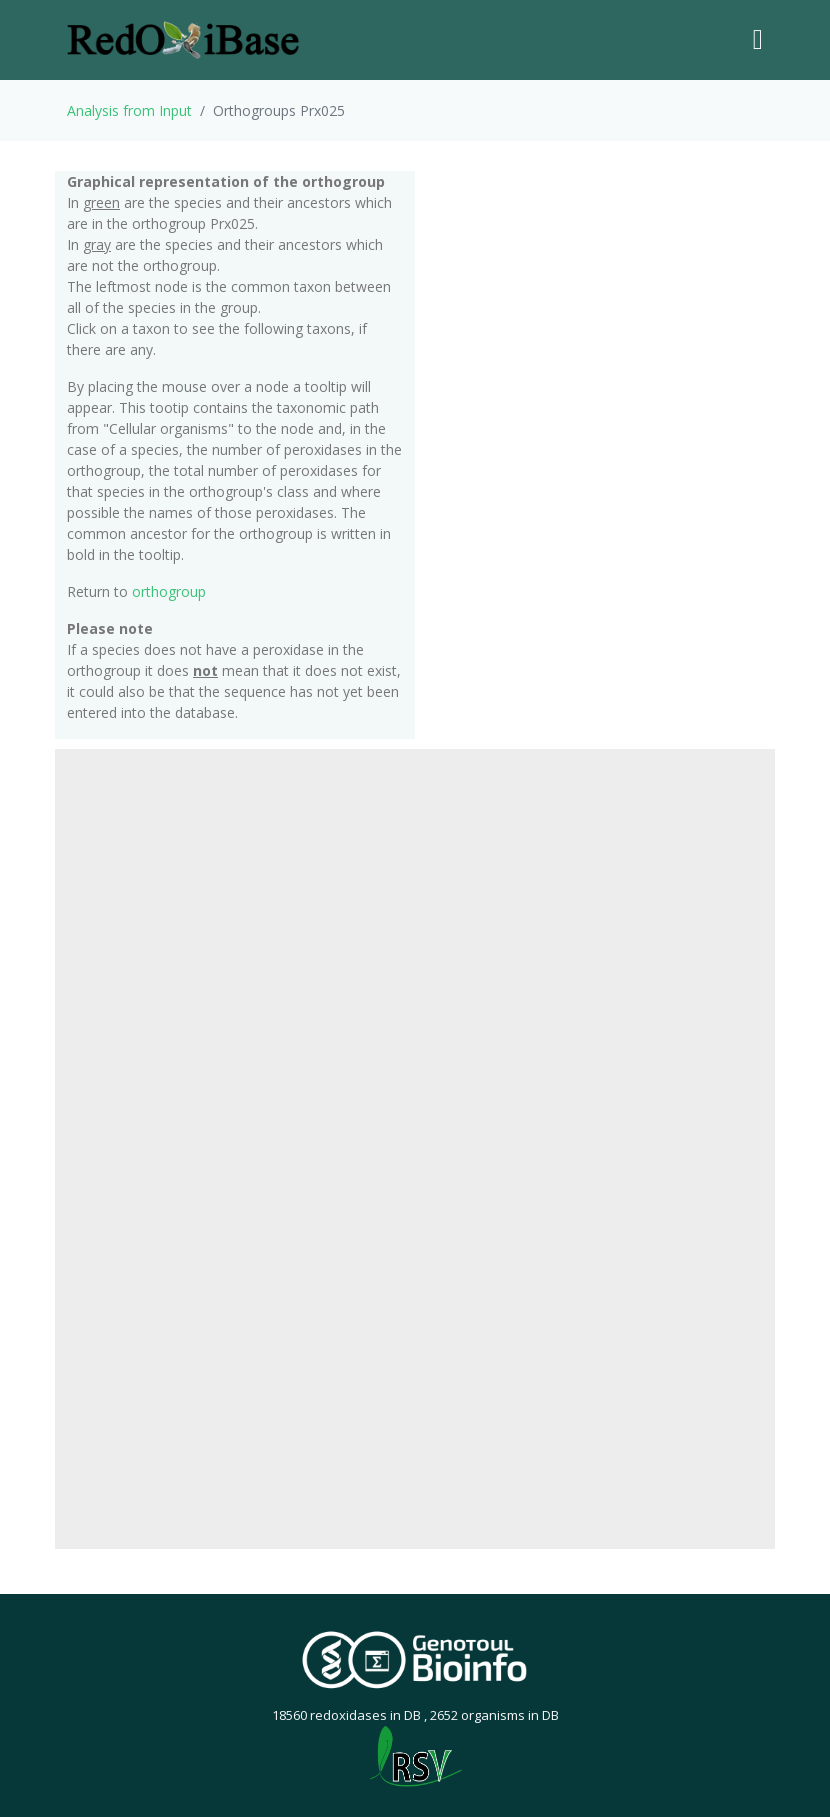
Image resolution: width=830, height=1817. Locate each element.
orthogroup (169, 591)
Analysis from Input (129, 110)
